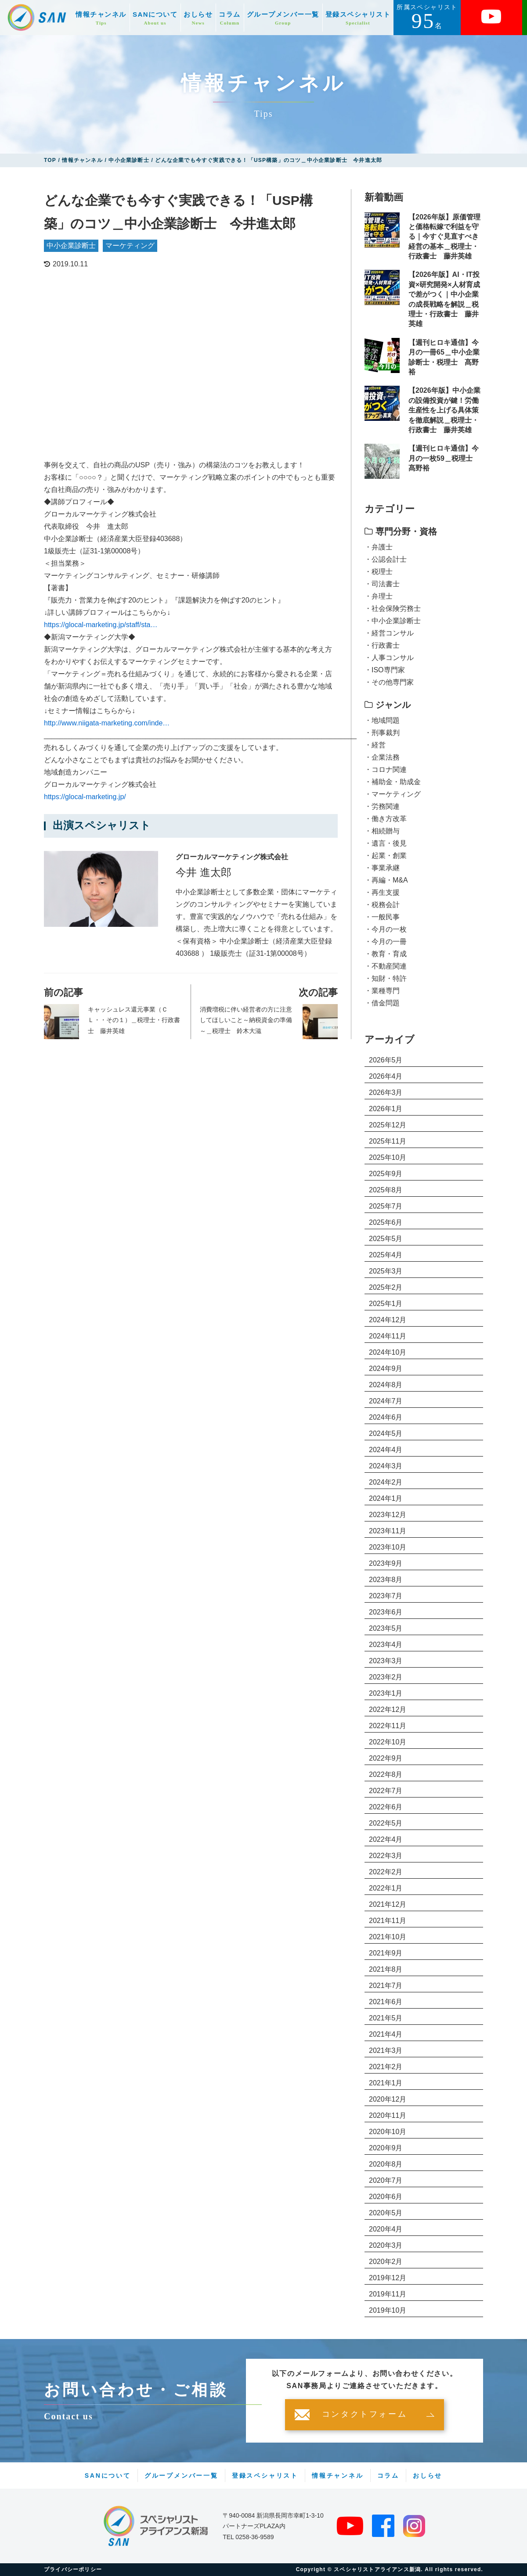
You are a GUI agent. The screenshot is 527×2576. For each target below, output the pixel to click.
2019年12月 (387, 2278)
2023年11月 (387, 1531)
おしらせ (198, 18)
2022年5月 (386, 1823)
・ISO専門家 (385, 670)
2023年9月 (386, 1563)
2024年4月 (386, 1449)
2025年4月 (386, 1255)
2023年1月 (386, 1693)
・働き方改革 (386, 818)
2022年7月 (386, 1790)
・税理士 (379, 571)
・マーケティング (393, 794)
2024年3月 (386, 1466)
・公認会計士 (386, 559)
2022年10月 (387, 1742)
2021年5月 (386, 2018)
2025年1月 (386, 1303)
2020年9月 (386, 2148)
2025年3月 (386, 1271)
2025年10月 (387, 1157)
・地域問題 (382, 720)
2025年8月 (386, 1190)
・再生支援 (382, 892)
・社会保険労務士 (393, 608)
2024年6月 (386, 1417)
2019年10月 (387, 2310)
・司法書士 (382, 584)
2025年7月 (386, 1206)
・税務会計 (382, 904)
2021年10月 (387, 1937)
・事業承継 (382, 868)
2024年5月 (386, 1433)
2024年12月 (387, 1320)
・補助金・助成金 (393, 782)
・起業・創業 (386, 855)
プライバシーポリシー (73, 2569)
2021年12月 (387, 1904)
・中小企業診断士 (393, 620)
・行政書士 (382, 645)
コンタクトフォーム (364, 2414)
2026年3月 (386, 1092)
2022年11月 (387, 1725)
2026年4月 (386, 1076)
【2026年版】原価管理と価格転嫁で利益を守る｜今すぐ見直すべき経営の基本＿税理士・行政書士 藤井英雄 (444, 236)
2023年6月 (386, 1612)
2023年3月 (386, 1661)
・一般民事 (382, 917)
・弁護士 (379, 547)
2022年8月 (386, 1774)
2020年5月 (386, 2213)
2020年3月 (386, 2245)
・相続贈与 (382, 831)
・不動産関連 (386, 966)
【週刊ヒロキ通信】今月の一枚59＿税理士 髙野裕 (444, 458)
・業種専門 (382, 990)
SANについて (155, 18)
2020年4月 (386, 2229)
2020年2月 (386, 2261)
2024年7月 (386, 1401)
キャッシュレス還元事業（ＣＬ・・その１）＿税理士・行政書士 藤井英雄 (134, 1020)
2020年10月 (387, 2131)
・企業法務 (382, 757)
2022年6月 (386, 1807)
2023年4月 (386, 1644)
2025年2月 (386, 1287)
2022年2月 (386, 1872)
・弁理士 (379, 596)
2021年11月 (387, 1920)
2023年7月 (386, 1596)
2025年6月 (386, 1222)
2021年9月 (386, 1953)
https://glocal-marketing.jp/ (85, 796)
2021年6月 (386, 2002)
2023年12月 (387, 1514)
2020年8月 (386, 2164)
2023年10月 (387, 1547)
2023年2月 (386, 1677)
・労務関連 (382, 806)
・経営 (375, 745)
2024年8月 (386, 1384)
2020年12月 (387, 2099)
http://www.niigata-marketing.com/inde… (107, 723)
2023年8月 (386, 1579)
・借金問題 (382, 1003)
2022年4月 (386, 1839)
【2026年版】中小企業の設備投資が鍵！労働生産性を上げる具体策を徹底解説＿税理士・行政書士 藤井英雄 (444, 410)
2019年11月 (387, 2294)
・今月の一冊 (386, 941)
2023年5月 (386, 1628)
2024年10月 (387, 1352)
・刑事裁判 (382, 732)
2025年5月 (386, 1238)
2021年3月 (386, 2050)
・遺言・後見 (386, 843)
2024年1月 (386, 1498)
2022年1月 (386, 1888)
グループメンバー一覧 (283, 18)
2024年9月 (386, 1368)
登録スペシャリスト (358, 18)
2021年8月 (386, 1969)
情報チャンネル (101, 18)
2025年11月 (387, 1141)
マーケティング (130, 245)
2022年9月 (386, 1758)
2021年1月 (386, 2083)
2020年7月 (386, 2180)
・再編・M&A (386, 880)
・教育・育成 (386, 954)
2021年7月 (386, 1985)
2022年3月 (386, 1855)
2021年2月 (386, 2066)
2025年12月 (387, 1125)
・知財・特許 (386, 978)
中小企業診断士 (71, 245)
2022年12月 (387, 1709)
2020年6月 (386, 2196)
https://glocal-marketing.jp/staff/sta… (100, 624)
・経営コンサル (389, 633)
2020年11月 (387, 2115)
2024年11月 (387, 1336)
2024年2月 (386, 1482)
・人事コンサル (389, 657)
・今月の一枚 (386, 929)
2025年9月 (386, 1173)
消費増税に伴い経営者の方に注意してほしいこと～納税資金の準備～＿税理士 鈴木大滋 (246, 1020)
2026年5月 (386, 1060)
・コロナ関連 (386, 769)
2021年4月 (386, 2034)
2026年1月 (386, 1108)
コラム (230, 18)
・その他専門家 (389, 682)
